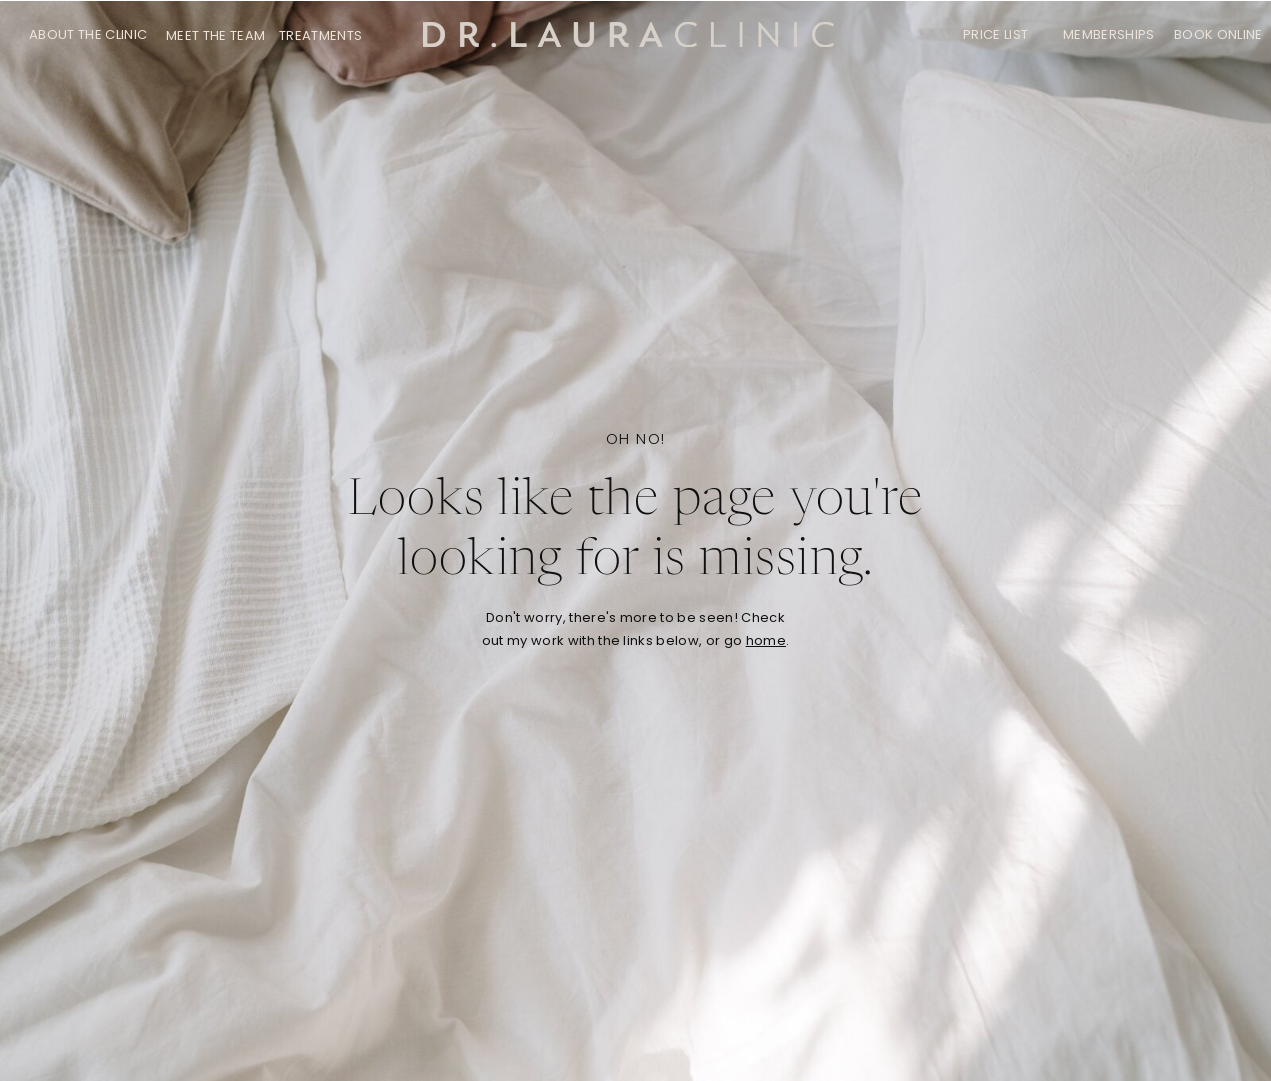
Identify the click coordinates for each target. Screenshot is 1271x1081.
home (766, 640)
